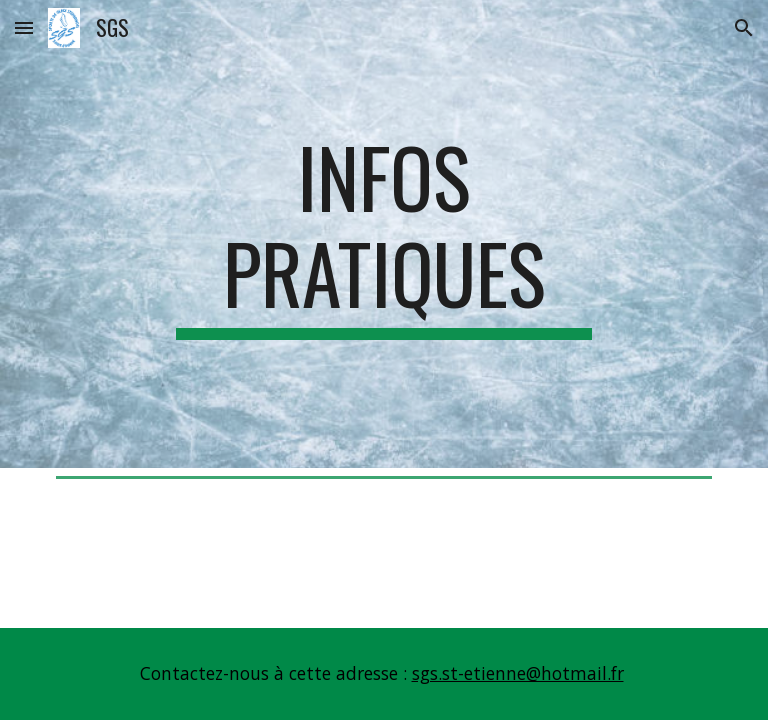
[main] (383, 234)
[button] (24, 27)
